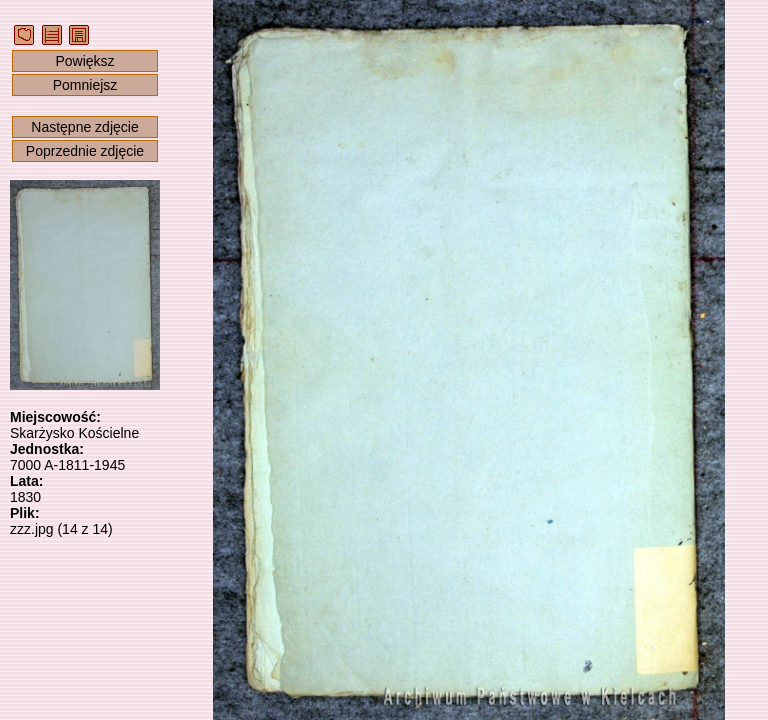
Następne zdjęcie (84, 127)
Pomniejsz (85, 85)
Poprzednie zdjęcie (85, 151)
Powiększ (84, 61)
